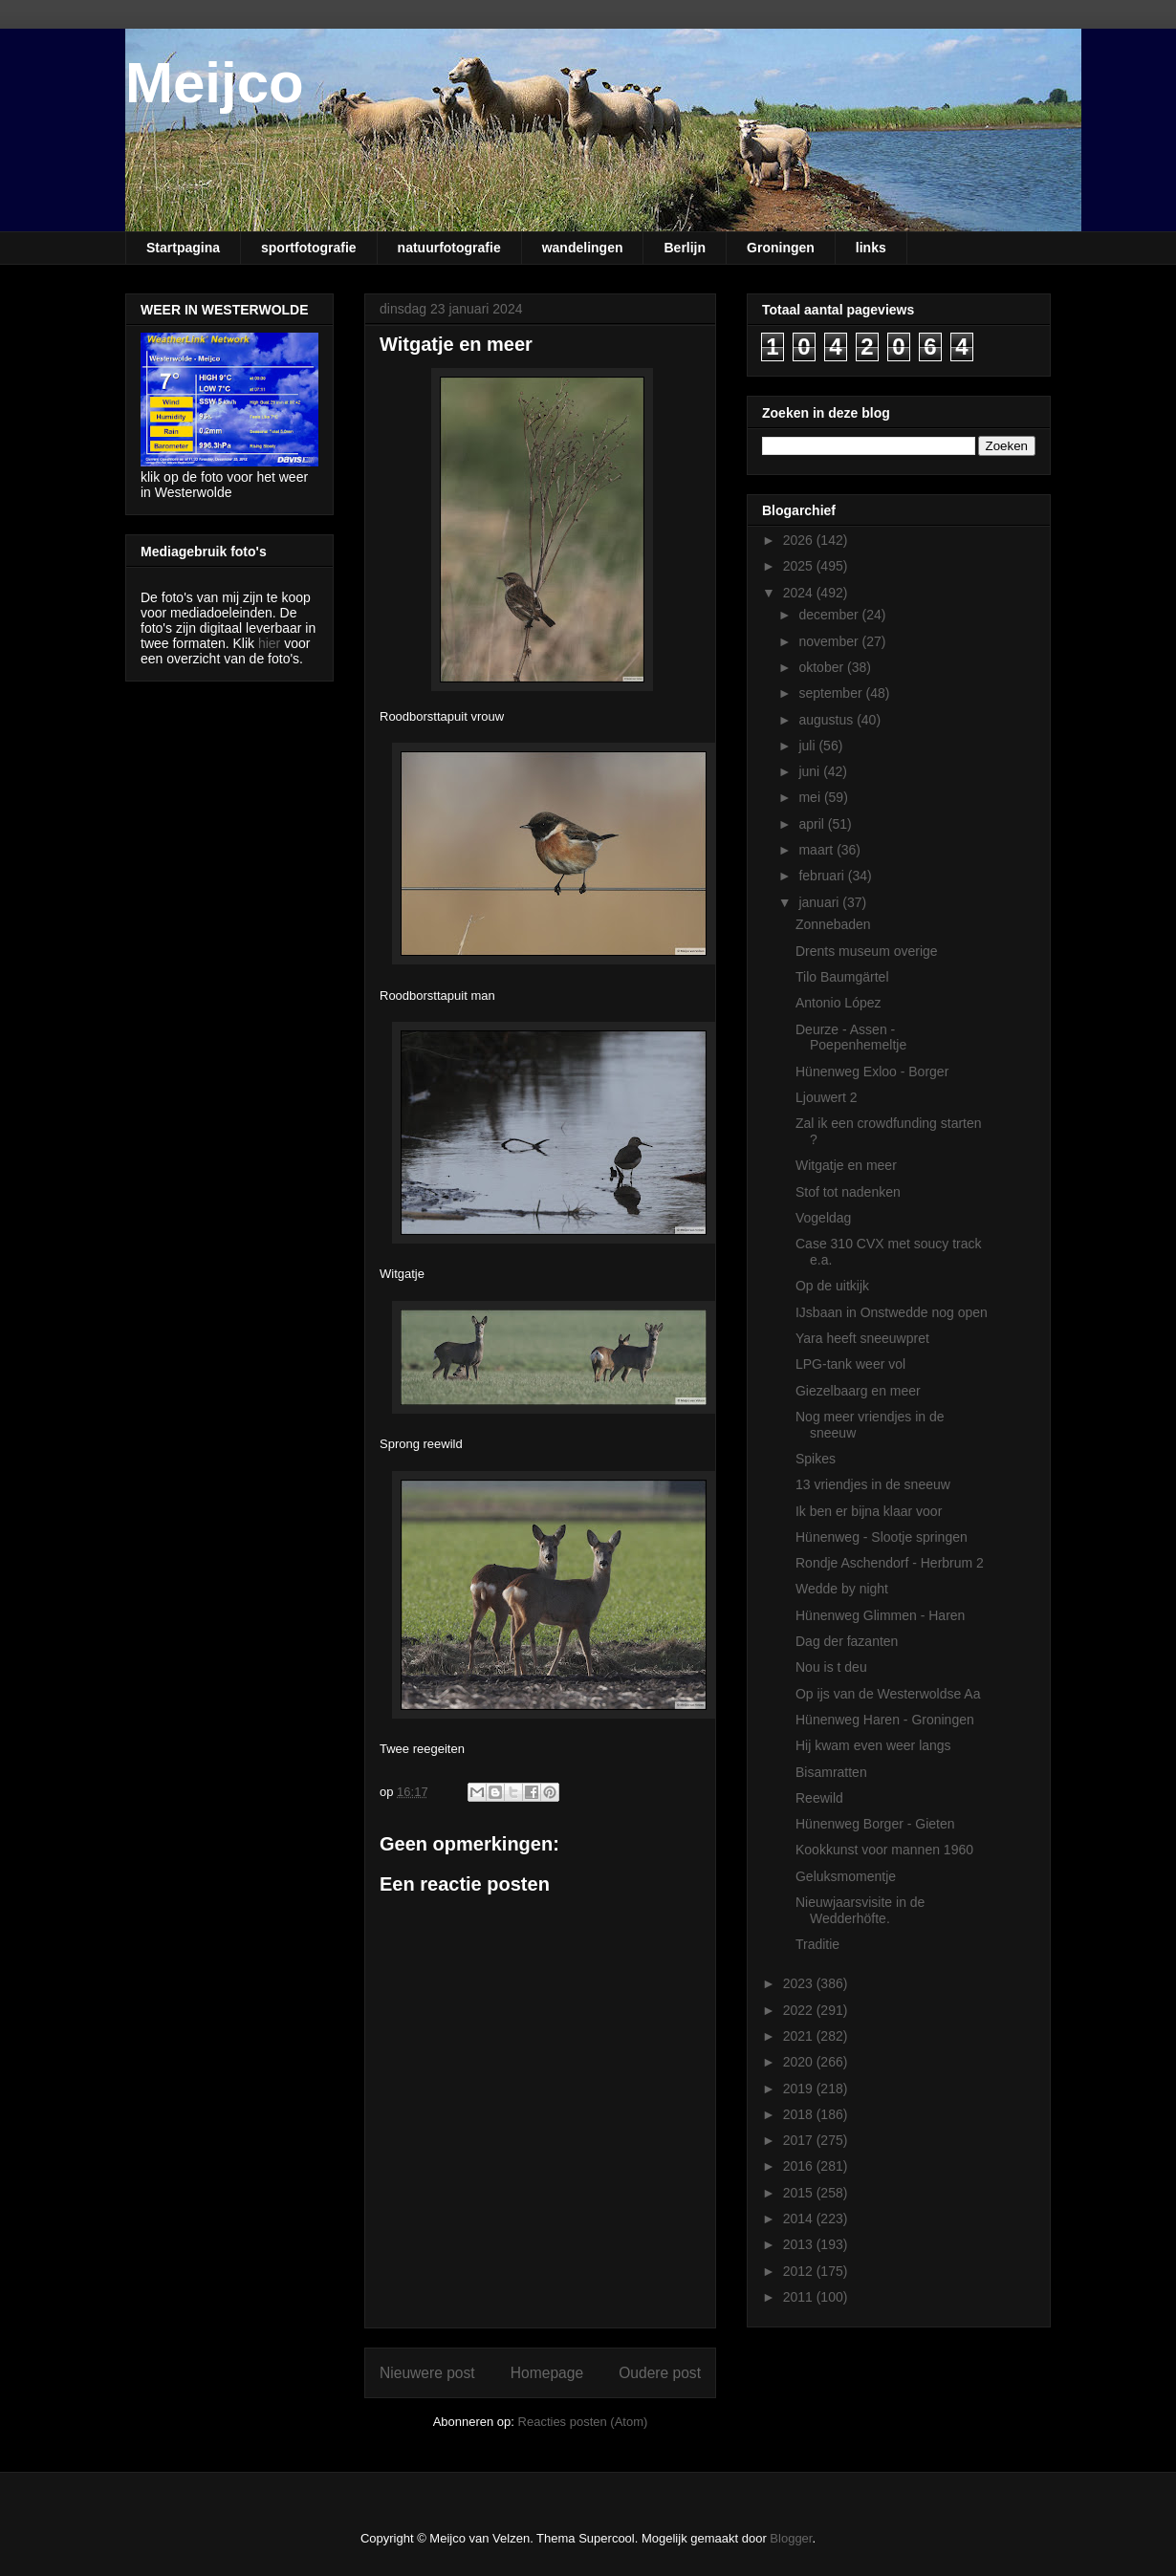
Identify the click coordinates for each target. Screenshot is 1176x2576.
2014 (800, 2218)
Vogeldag (823, 1217)
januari (820, 902)
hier (269, 643)
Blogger (791, 2538)
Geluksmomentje (845, 1876)
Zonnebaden (833, 924)
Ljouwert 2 (826, 1097)
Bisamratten (831, 1772)
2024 (800, 592)
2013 (800, 2244)
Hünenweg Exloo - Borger (871, 1071)
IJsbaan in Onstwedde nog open (891, 1312)
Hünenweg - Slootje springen (881, 1537)
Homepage (547, 2373)
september (831, 693)
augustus (827, 719)
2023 (800, 1983)
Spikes (815, 1458)
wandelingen (582, 247)
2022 (800, 2010)
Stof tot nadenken (848, 1192)
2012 (800, 2271)
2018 (800, 2114)
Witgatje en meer (846, 1165)
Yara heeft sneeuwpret (862, 1338)
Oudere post (660, 2373)
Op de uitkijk (832, 1285)
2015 (800, 2192)
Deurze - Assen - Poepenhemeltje (850, 1037)
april (812, 824)
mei (810, 797)
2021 (800, 2036)
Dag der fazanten (846, 1641)
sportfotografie (309, 247)
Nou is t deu (831, 1667)
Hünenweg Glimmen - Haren (880, 1615)
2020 (800, 2061)
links (871, 247)
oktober (822, 667)
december (829, 614)
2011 (800, 2297)
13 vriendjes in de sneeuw (872, 1484)
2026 (800, 540)
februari (822, 875)
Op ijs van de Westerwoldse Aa (888, 1693)
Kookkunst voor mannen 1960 (884, 1849)
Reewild (819, 1798)
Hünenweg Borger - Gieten (875, 1823)
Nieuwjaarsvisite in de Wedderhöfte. (860, 1910)
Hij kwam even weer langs (873, 1745)
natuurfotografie (449, 247)
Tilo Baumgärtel (842, 977)
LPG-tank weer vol (850, 1364)
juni (810, 771)
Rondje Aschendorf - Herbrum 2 (889, 1562)
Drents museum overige (866, 951)
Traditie (817, 1944)
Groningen (781, 247)
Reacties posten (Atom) (583, 2421)
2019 (800, 2088)
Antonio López (838, 1002)
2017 (800, 2140)
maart (817, 849)
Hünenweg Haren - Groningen (884, 1719)
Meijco (214, 83)
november (829, 641)
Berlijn (685, 247)
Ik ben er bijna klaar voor (868, 1511)
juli (808, 745)
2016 (800, 2166)
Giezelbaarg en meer (858, 1390)
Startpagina (183, 247)
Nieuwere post (427, 2373)
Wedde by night (841, 1588)
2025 (800, 566)
